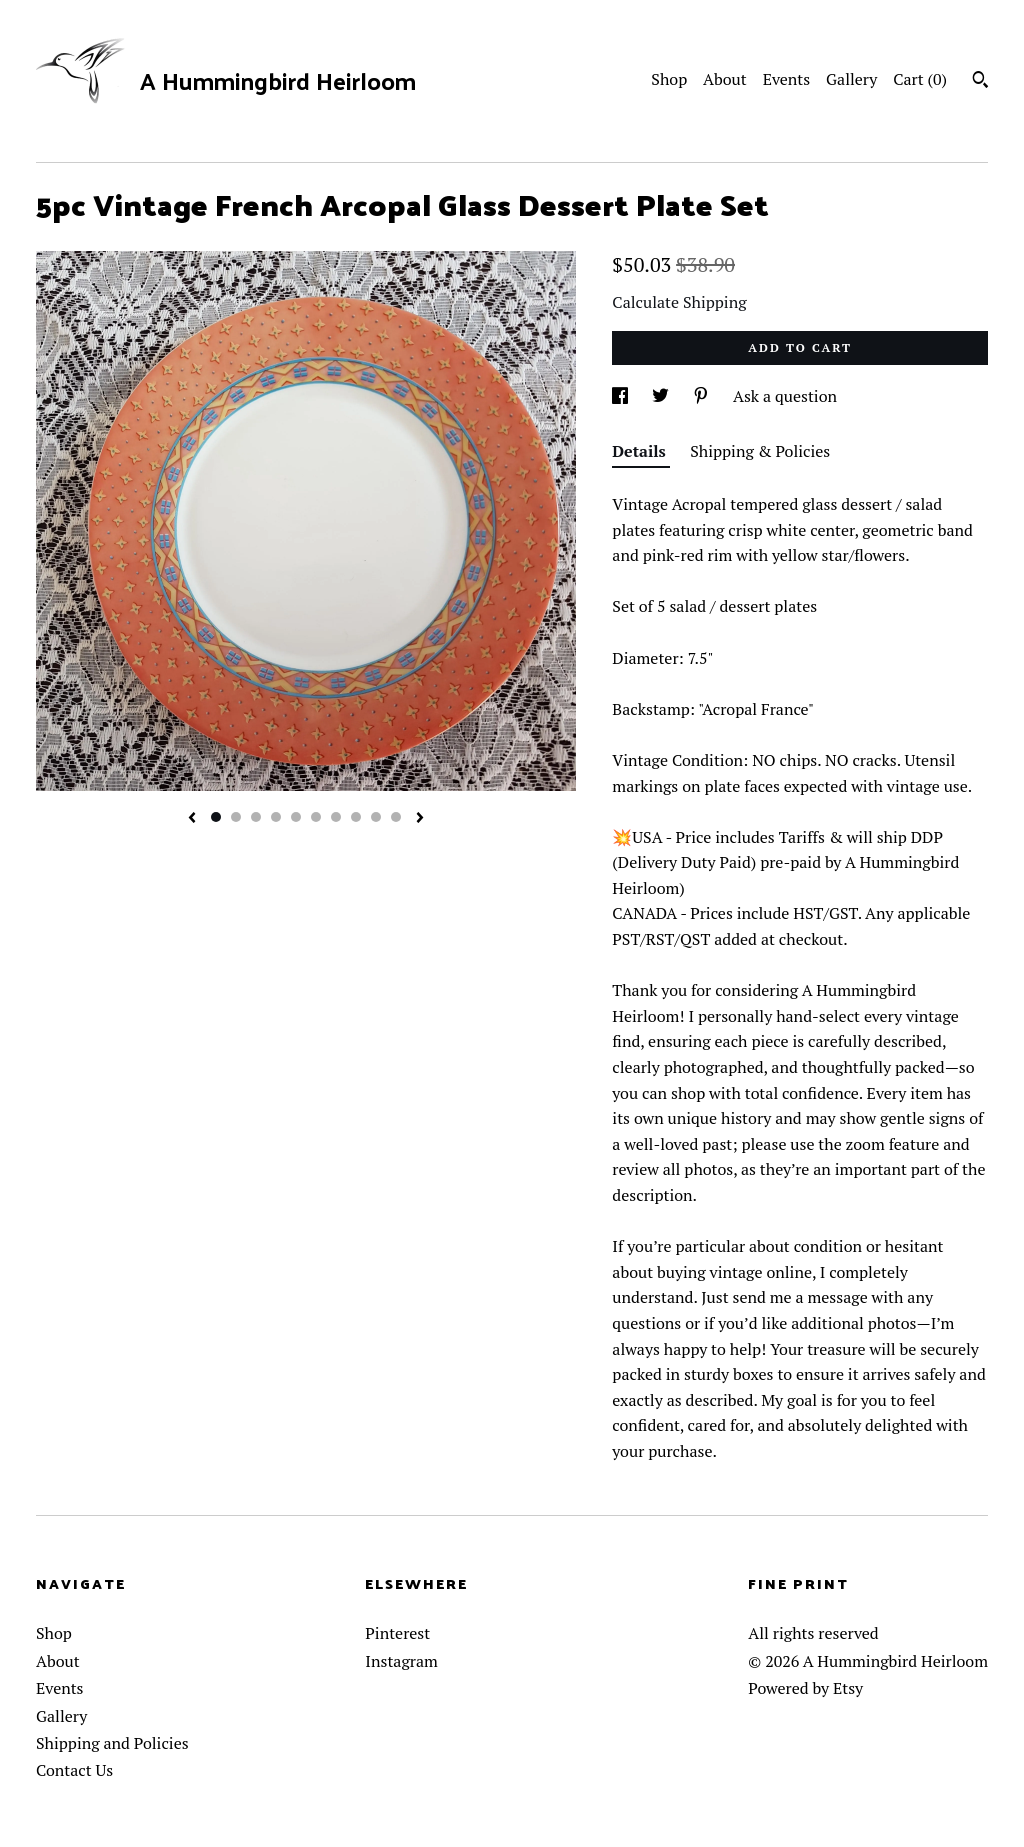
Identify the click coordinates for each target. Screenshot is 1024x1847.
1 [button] (216, 817)
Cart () (920, 79)
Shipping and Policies (112, 1743)
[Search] (980, 82)
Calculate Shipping (679, 302)
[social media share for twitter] (662, 396)
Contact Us (74, 1770)
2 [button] (236, 817)
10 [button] (396, 817)
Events (787, 79)
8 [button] (356, 817)
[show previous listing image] (192, 819)
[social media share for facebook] (622, 396)
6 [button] (316, 817)
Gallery (851, 79)
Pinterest (397, 1633)
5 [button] (296, 817)
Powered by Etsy (805, 1688)
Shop (669, 79)
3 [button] (256, 817)
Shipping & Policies (760, 451)
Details (641, 451)
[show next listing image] (420, 819)
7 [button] (336, 817)
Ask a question (785, 396)
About (725, 79)
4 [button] (276, 817)
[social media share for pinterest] (703, 396)
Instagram (401, 1661)
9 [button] (376, 817)
